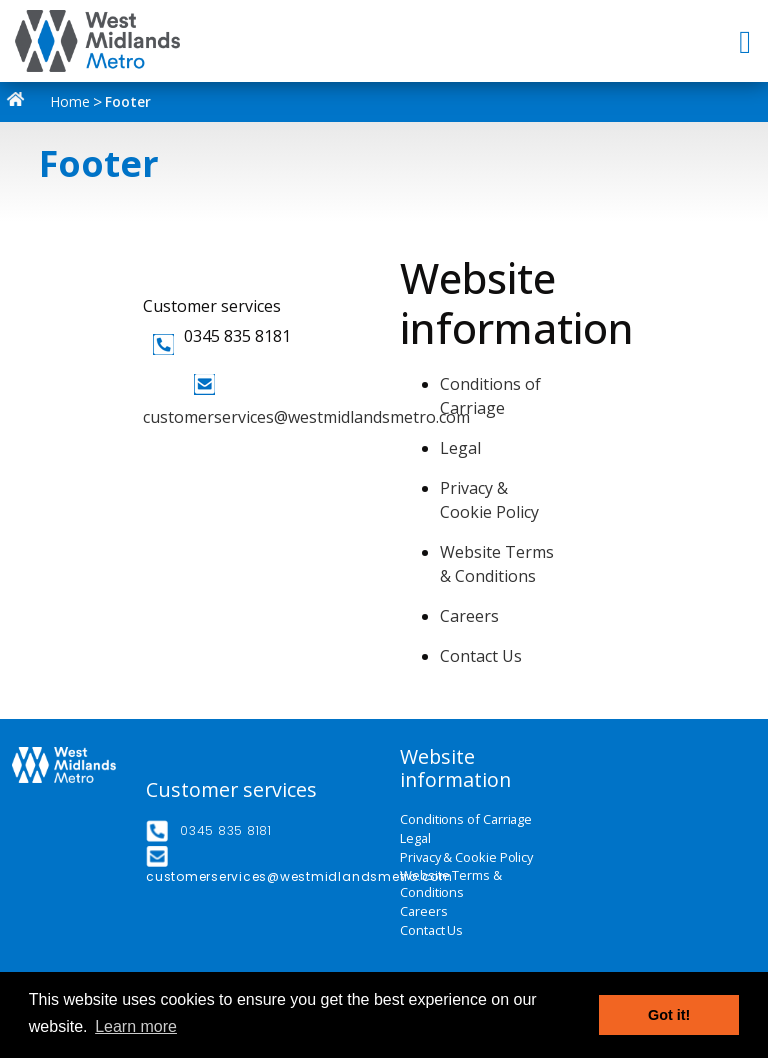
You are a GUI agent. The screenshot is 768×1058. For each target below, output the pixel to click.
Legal (460, 448)
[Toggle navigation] (747, 41)
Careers (469, 616)
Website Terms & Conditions (451, 884)
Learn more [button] (136, 1026)
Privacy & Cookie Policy (466, 857)
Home (52, 101)
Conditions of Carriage (466, 819)
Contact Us (481, 656)
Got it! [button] (669, 1015)
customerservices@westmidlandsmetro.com (306, 417)
